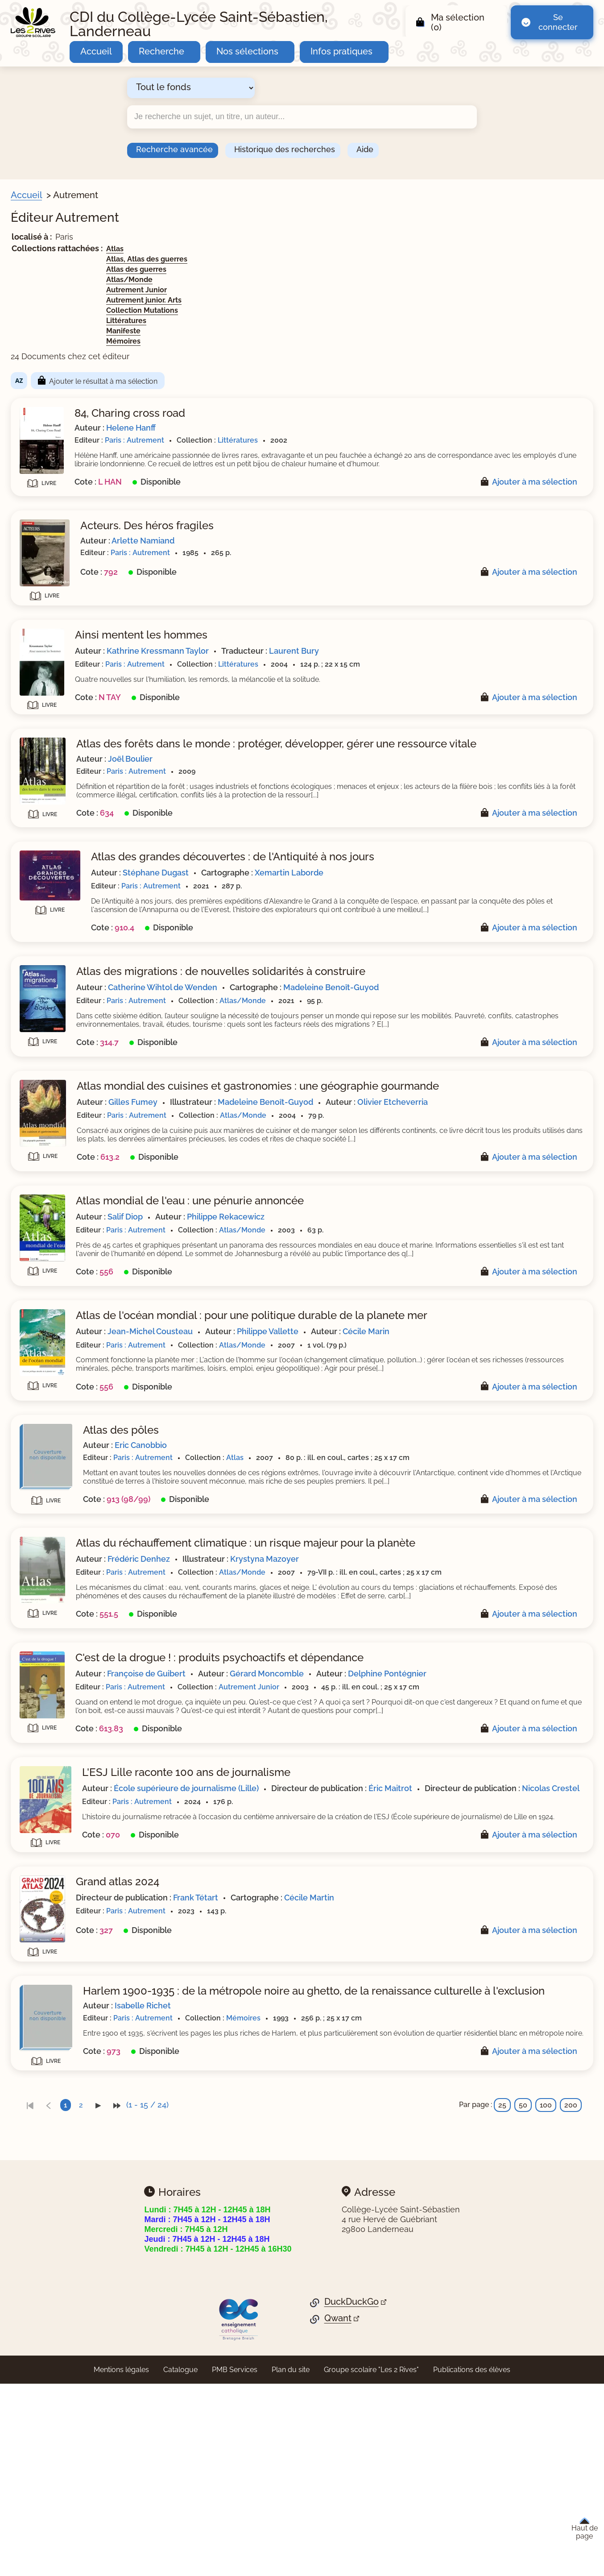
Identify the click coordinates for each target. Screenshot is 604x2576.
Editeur (35, 794)
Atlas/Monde (302, 279)
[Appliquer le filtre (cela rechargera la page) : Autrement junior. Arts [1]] (80, 721)
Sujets (33, 435)
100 (546, 2314)
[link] (203, 2314)
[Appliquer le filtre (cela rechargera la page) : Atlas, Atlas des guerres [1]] (83, 678)
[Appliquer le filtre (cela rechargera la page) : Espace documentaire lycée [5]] (93, 330)
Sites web (39, 825)
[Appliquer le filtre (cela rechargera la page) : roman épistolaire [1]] (72, 619)
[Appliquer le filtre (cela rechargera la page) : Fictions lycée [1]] (66, 343)
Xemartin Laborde (462, 902)
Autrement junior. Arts (317, 300)
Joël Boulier (303, 779)
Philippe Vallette (441, 1432)
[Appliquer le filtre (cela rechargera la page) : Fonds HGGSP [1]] (66, 358)
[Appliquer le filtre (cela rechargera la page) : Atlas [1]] (49, 650)
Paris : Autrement (307, 440)
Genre (33, 535)
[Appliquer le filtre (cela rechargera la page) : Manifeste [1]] (58, 762)
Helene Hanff (304, 427)
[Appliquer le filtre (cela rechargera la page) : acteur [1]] (51, 476)
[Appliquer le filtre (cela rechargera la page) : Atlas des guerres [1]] (72, 664)
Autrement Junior (309, 290)
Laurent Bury (467, 659)
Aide (364, 149)
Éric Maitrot (563, 1964)
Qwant (338, 2527)
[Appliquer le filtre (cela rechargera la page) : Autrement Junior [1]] (72, 706)
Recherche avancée (174, 149)
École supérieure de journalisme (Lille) (359, 1964)
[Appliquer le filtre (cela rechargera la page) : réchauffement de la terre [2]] (88, 462)
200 (570, 2314)
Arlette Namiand (316, 549)
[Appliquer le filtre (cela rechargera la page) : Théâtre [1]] (54, 386)
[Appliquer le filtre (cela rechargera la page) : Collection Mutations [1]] (78, 734)
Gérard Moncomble (440, 1820)
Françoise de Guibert (319, 1820)
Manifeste (296, 331)
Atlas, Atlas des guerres (319, 259)
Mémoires (296, 341)
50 (523, 2314)
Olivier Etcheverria (316, 1173)
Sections (37, 251)
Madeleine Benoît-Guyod (504, 1025)
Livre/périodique (53, 403)
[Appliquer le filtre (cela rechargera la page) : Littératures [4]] (61, 749)
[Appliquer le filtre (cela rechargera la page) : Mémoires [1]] (58, 777)
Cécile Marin (539, 1432)
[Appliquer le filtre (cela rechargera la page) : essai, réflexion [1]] (67, 576)
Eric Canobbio (314, 1554)
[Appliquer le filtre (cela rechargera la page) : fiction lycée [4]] (63, 898)
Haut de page (584, 2529)
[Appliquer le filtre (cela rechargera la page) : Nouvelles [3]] (59, 372)
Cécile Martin (482, 2091)
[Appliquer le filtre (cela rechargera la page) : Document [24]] (62, 417)
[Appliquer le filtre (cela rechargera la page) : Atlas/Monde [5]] (65, 692)
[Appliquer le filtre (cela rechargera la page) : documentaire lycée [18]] (80, 884)
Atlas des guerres (309, 269)
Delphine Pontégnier (319, 1833)
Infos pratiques (341, 51)
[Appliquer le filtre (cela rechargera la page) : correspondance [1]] (70, 563)
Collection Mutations (315, 310)
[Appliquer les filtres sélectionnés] (42, 921)
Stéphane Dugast (329, 902)
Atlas (288, 249)
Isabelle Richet (316, 2211)
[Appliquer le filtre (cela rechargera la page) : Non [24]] (50, 839)
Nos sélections (247, 51)
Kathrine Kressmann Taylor (331, 659)
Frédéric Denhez (312, 1689)
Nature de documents (63, 856)
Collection (40, 636)
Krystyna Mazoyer (437, 1689)
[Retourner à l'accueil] (33, 22)
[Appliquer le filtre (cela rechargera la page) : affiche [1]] (51, 504)
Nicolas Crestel (392, 1976)
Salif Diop (298, 1296)
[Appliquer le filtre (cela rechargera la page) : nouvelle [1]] (56, 591)
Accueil (96, 51)
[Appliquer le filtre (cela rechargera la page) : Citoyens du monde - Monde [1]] (94, 265)
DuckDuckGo (351, 2511)
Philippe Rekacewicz (399, 1296)
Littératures (299, 320)
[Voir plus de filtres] (24, 518)
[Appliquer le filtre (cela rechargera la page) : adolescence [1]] (64, 490)
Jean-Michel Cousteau (323, 1432)
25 (502, 2314)
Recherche (161, 51)
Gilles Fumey (306, 1161)
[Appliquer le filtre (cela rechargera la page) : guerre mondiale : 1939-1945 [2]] (93, 448)
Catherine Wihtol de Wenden (335, 1025)
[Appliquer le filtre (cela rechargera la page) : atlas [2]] (48, 548)
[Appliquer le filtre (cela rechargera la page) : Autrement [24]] (62, 808)
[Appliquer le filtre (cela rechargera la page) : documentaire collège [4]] (82, 870)
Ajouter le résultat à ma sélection (276, 381)
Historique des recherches (284, 149)
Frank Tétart (368, 2091)
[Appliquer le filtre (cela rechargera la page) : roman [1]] (51, 605)
